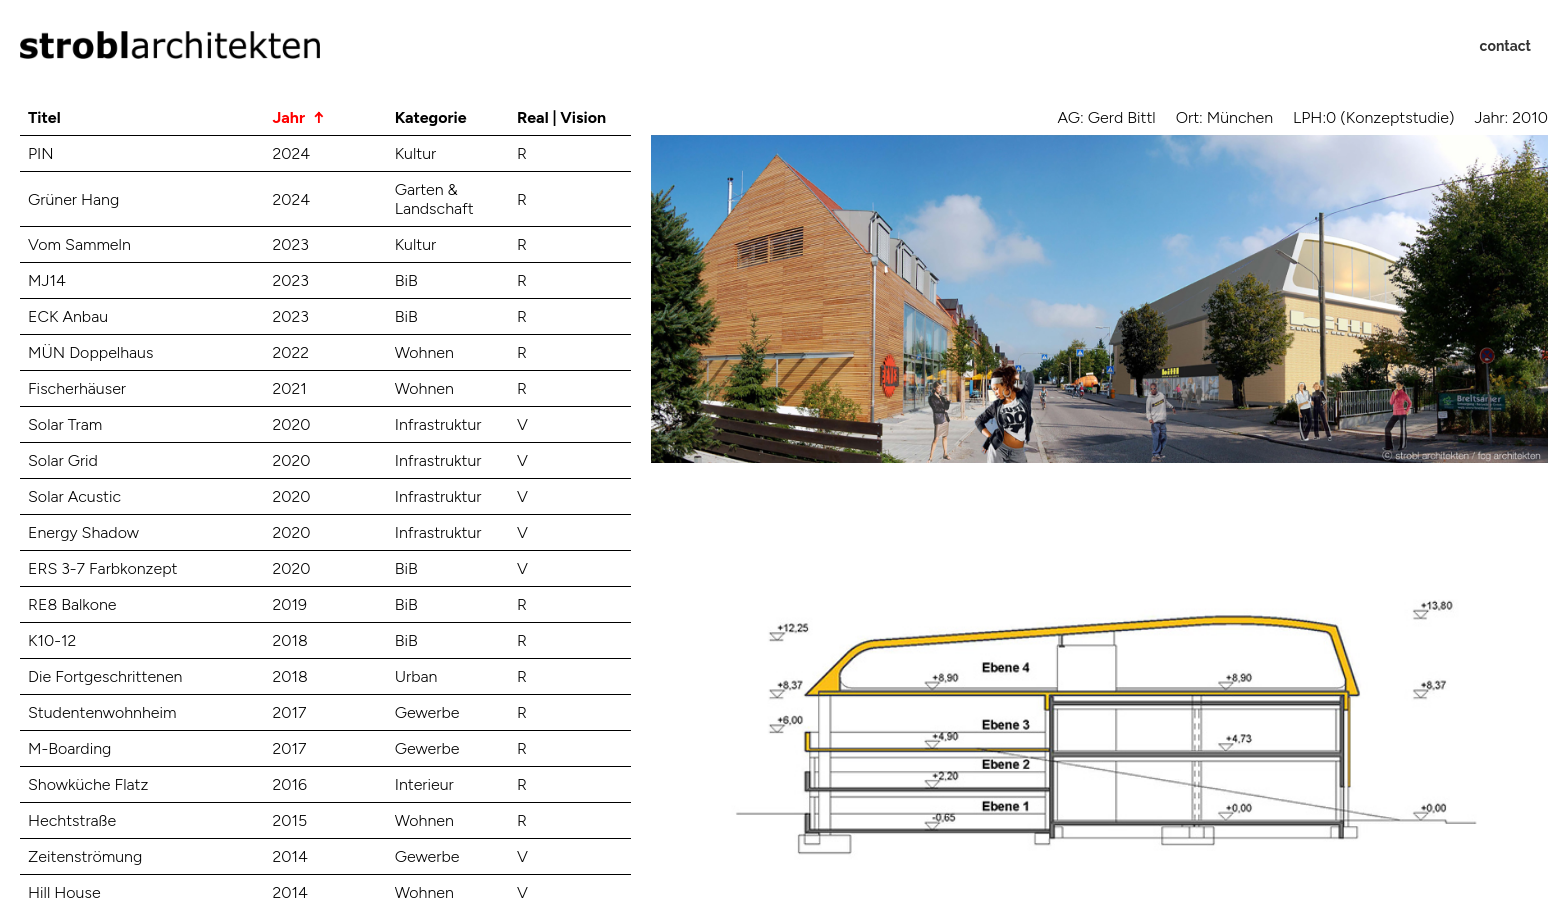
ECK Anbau (68, 316)
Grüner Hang (73, 199)
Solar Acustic (74, 496)
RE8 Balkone (72, 604)
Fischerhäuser (77, 388)
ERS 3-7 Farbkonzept (103, 568)
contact (1505, 46)
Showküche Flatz (88, 784)
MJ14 (47, 280)
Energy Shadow (83, 532)
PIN (41, 153)
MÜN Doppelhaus (90, 352)
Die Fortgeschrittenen (105, 676)
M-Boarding (69, 748)
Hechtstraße (72, 820)
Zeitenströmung (85, 856)
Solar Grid (63, 460)
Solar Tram (65, 424)
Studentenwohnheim (102, 712)
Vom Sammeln (79, 244)
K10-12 (52, 640)
